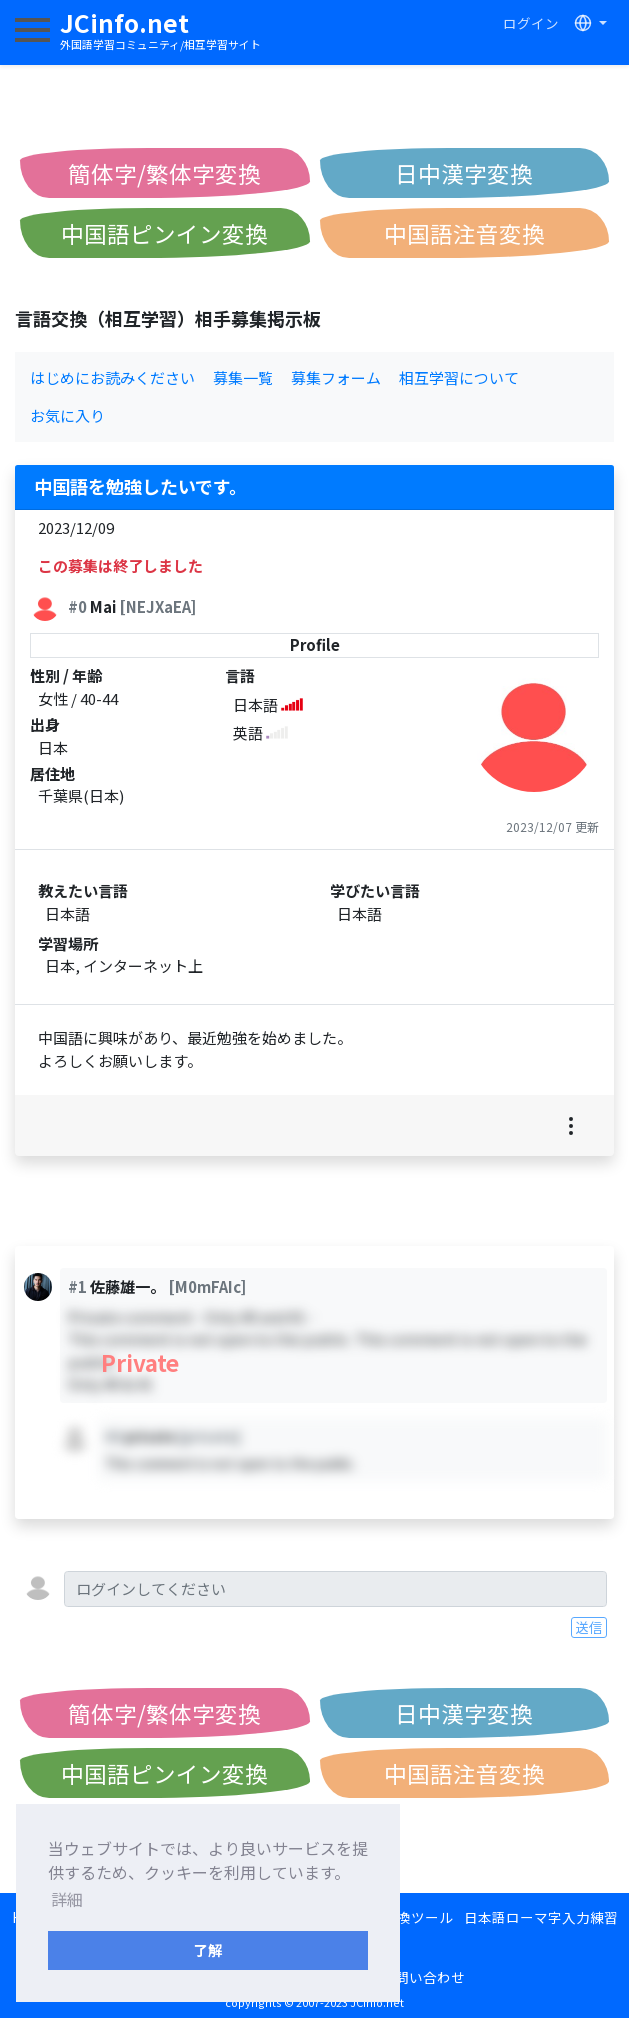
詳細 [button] (67, 1899)
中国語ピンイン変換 (164, 233)
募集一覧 (243, 377)
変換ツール (418, 1917)
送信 (589, 1627)
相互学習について (459, 377)
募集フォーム (336, 377)
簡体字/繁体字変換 (164, 173)
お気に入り (67, 415)
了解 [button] (208, 1949)
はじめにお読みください (112, 377)
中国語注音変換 (464, 233)
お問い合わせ (423, 1977)
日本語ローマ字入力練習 (541, 1917)
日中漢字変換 (464, 173)
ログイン (531, 23)
